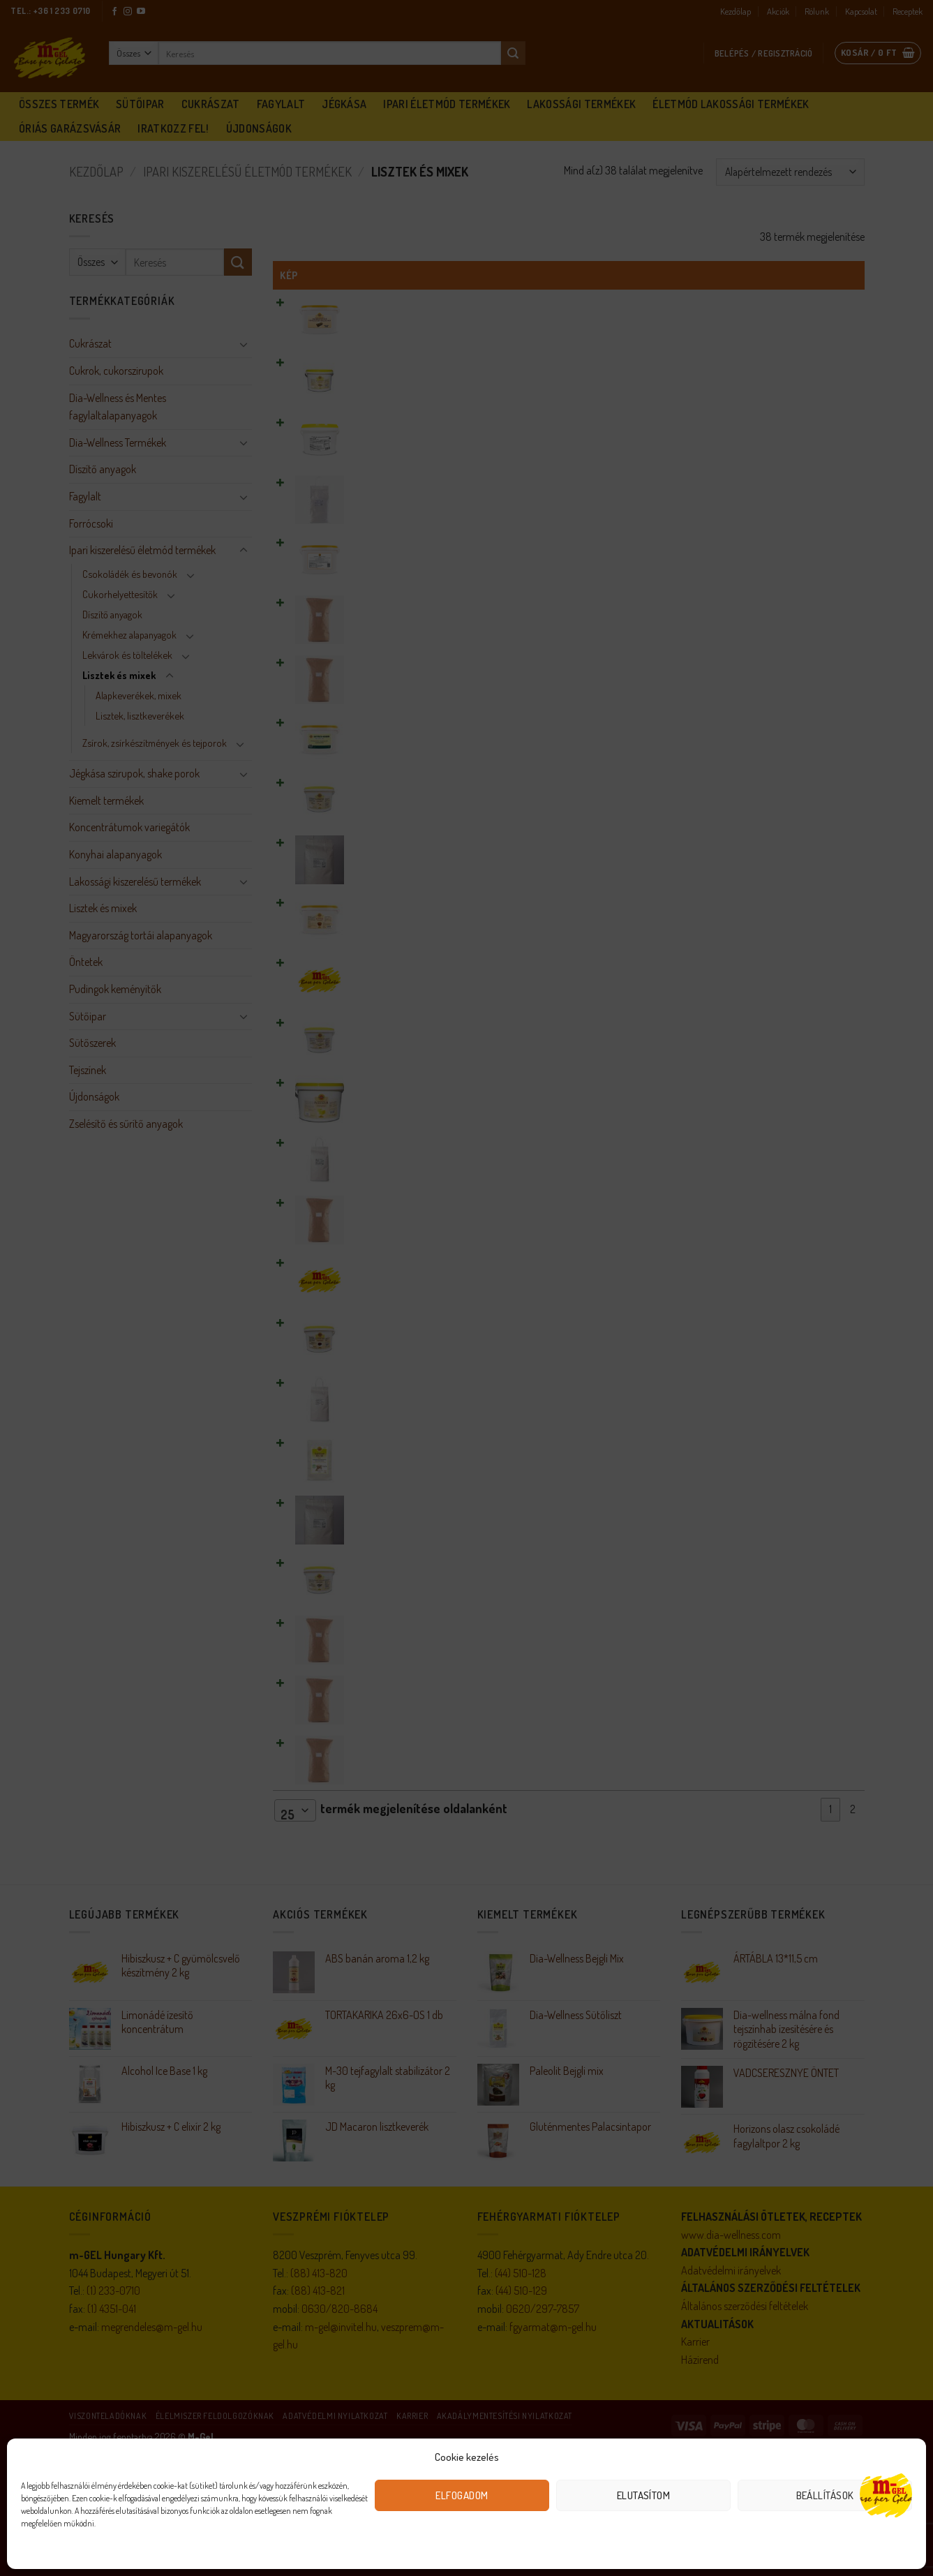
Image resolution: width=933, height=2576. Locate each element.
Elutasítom (644, 2495)
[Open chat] (886, 2494)
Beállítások (825, 2495)
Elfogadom (461, 2495)
